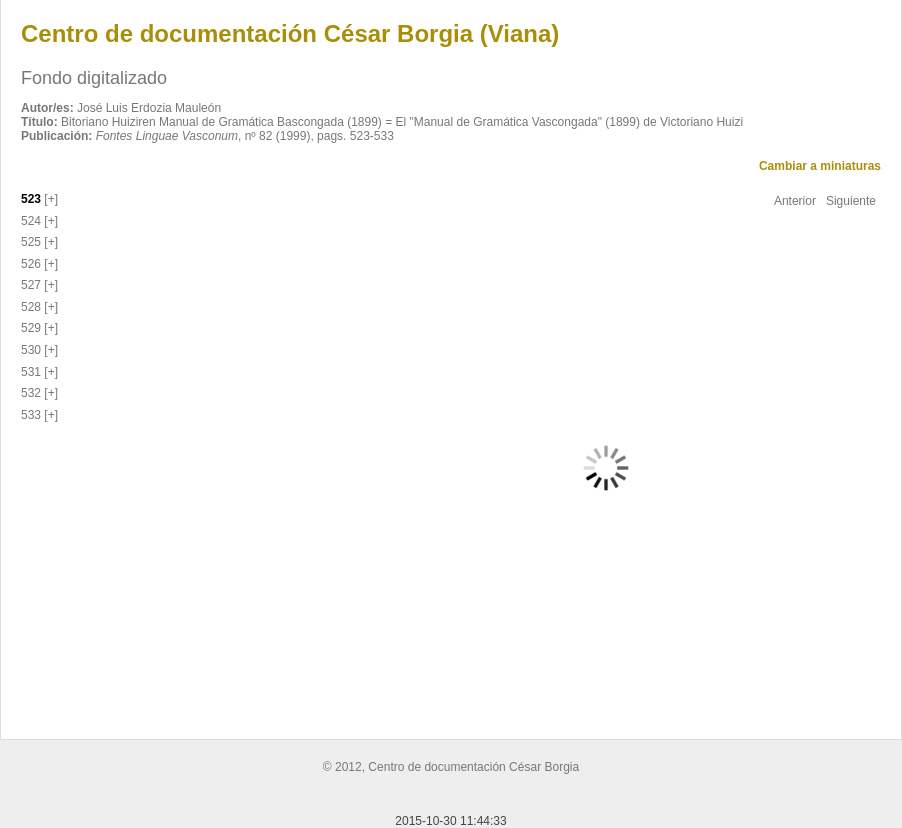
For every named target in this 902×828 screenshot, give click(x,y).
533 (31, 415)
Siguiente (851, 201)
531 (31, 372)
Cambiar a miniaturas (820, 166)
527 (31, 285)
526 (31, 264)
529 (31, 328)
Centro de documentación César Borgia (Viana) (290, 33)
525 (31, 242)
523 (31, 199)
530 (31, 350)
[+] (49, 199)
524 (31, 221)
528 (31, 307)
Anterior (795, 201)
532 (31, 393)
